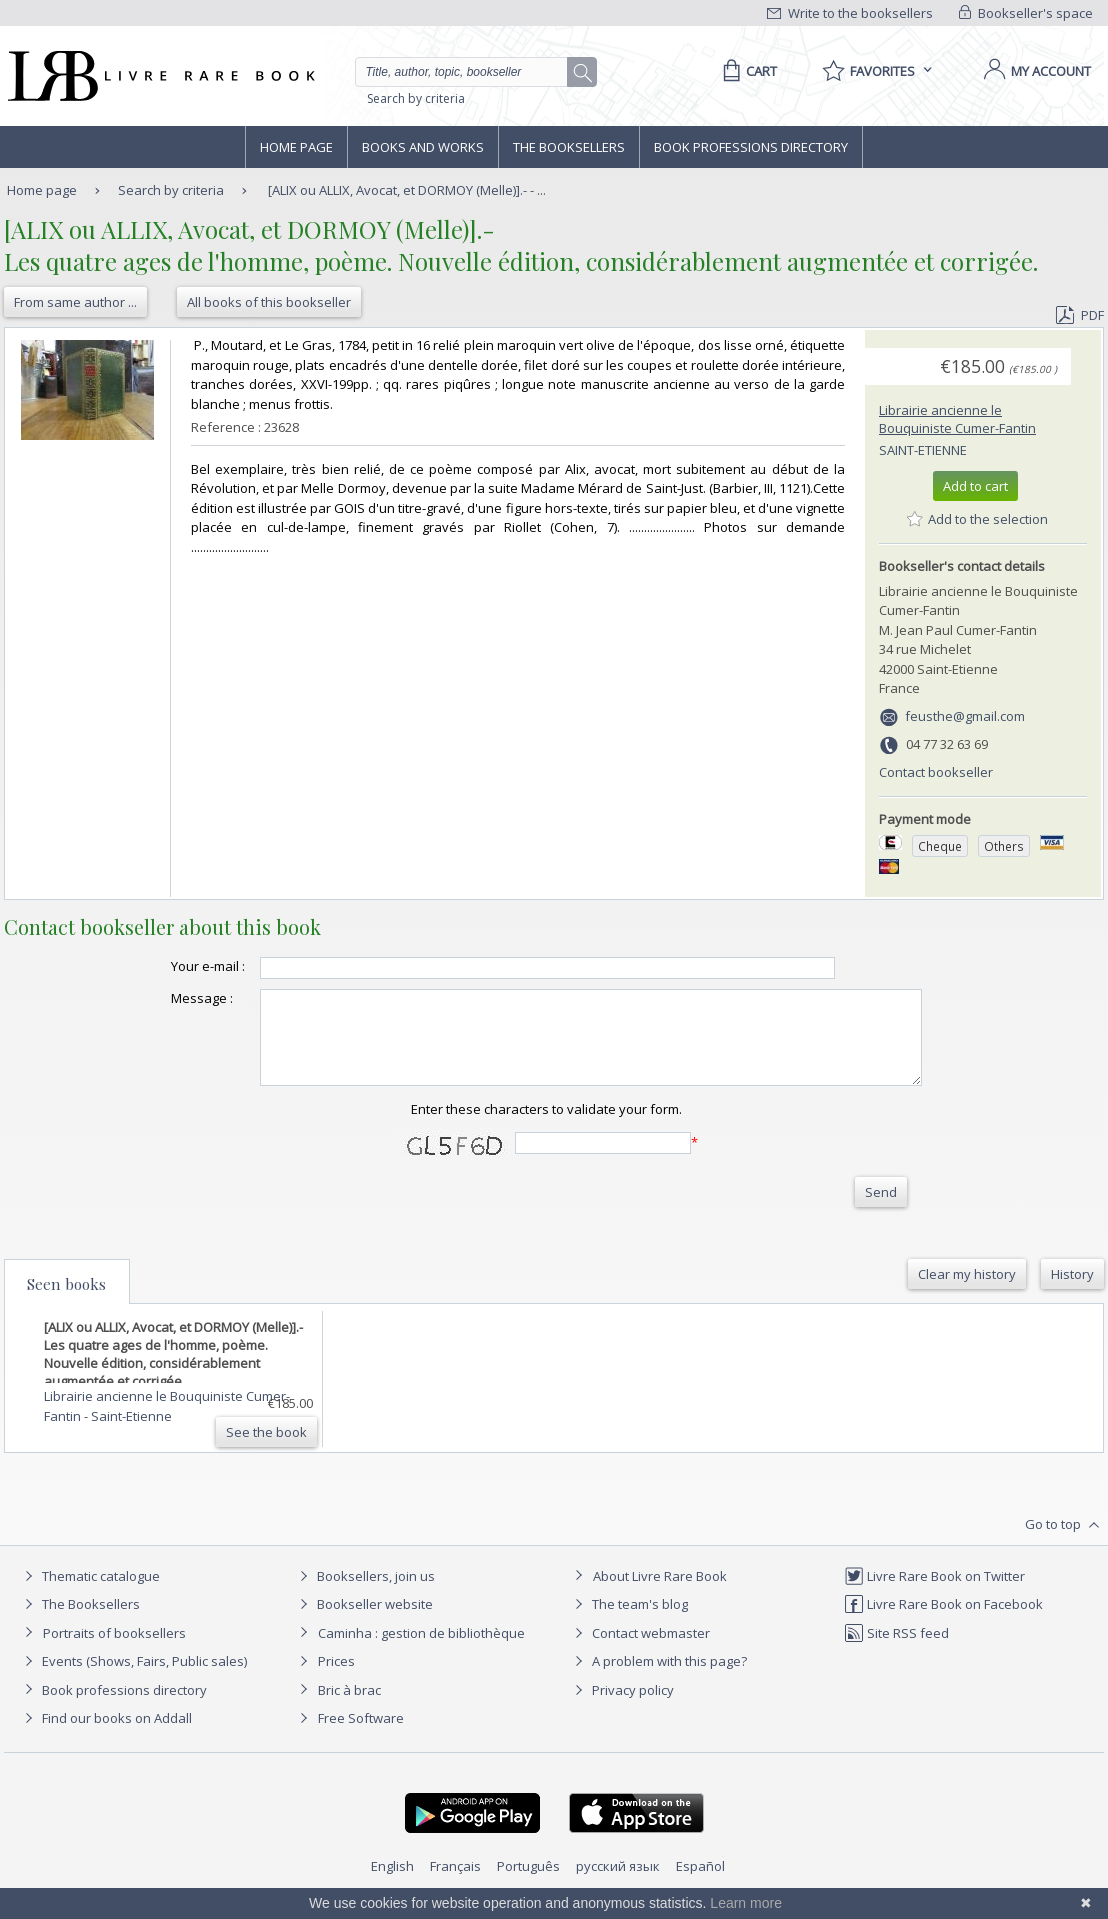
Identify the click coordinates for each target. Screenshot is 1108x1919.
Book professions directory (751, 147)
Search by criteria (416, 98)
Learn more (746, 1903)
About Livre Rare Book (660, 1594)
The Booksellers (569, 147)
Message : (162, 998)
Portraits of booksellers (114, 1651)
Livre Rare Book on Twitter (934, 1594)
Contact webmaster (639, 1651)
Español (700, 1884)
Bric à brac (349, 1708)
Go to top (1064, 1543)
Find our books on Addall (105, 1736)
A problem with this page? (658, 1679)
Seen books (66, 1302)
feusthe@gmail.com (965, 716)
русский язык (618, 1884)
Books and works (423, 147)
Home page (296, 147)
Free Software (361, 1736)
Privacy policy (621, 1708)
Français (455, 1884)
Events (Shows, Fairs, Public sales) (133, 1679)
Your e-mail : (168, 966)
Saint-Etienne (923, 450)
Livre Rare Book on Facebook (943, 1622)
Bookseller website (363, 1622)
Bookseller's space (1026, 13)
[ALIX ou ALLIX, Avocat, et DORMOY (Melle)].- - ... (407, 190)
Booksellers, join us (364, 1594)
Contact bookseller (936, 772)
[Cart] (746, 71)
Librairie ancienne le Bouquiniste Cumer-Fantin (957, 419)
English (392, 1884)
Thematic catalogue (89, 1594)
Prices (336, 1679)
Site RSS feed (896, 1651)
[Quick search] (470, 72)
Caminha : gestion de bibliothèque (421, 1651)
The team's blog (628, 1622)
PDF (1080, 315)
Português (528, 1884)
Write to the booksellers (850, 13)
